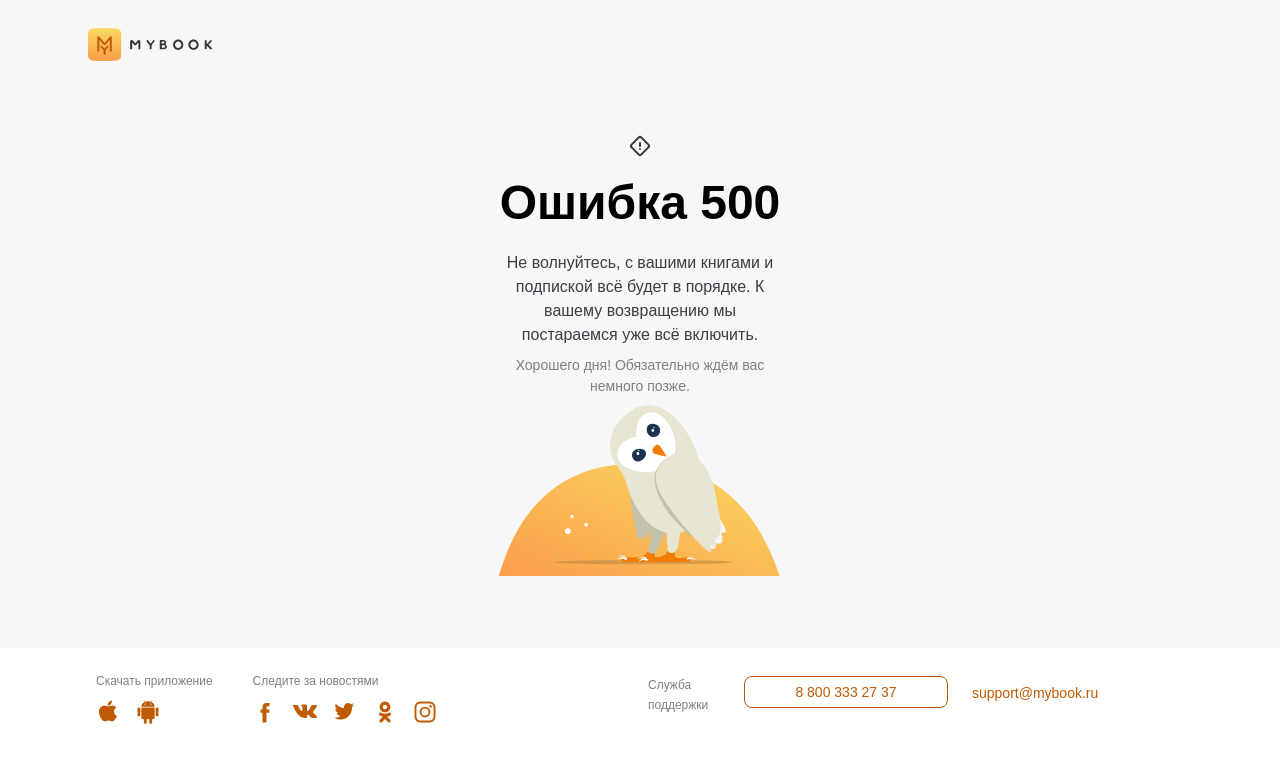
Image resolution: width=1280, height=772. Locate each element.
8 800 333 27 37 (845, 692)
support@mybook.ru (1035, 693)
